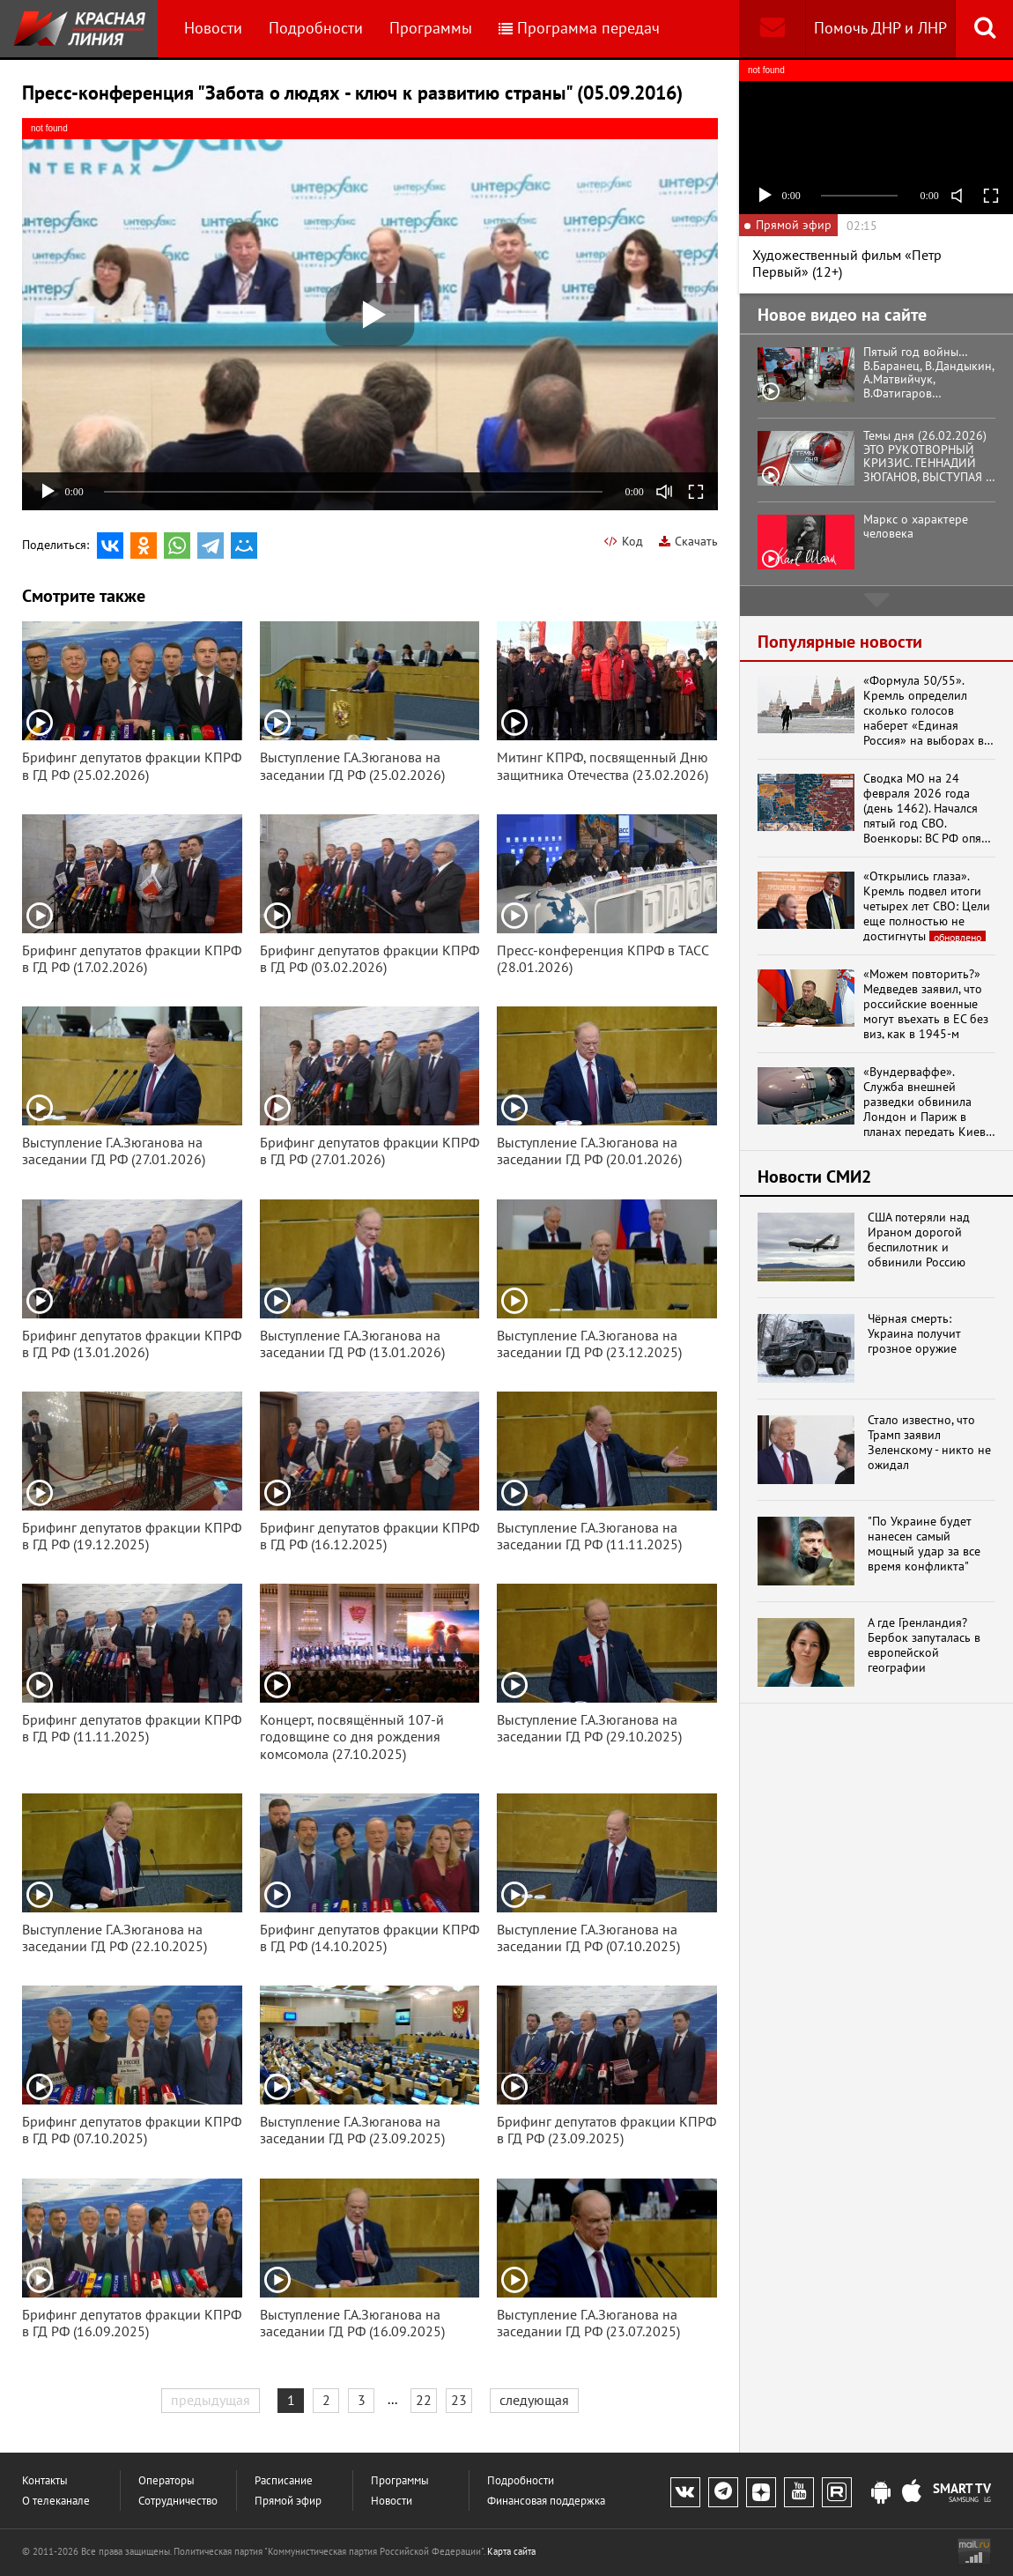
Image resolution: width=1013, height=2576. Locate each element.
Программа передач (579, 28)
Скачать (688, 541)
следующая (534, 2400)
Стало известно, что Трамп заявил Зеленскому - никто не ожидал (929, 1442)
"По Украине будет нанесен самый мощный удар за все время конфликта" (924, 1543)
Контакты (45, 2480)
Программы (430, 28)
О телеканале (56, 2500)
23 (459, 2400)
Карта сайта (511, 2551)
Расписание (284, 2480)
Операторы (166, 2480)
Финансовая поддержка (546, 2500)
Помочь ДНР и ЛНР (880, 28)
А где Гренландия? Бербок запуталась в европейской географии (924, 1644)
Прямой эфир (288, 2500)
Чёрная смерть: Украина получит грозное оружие (914, 1333)
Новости (213, 28)
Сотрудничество (178, 2500)
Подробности (316, 28)
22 (424, 2400)
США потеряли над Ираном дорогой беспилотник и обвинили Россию (919, 1239)
